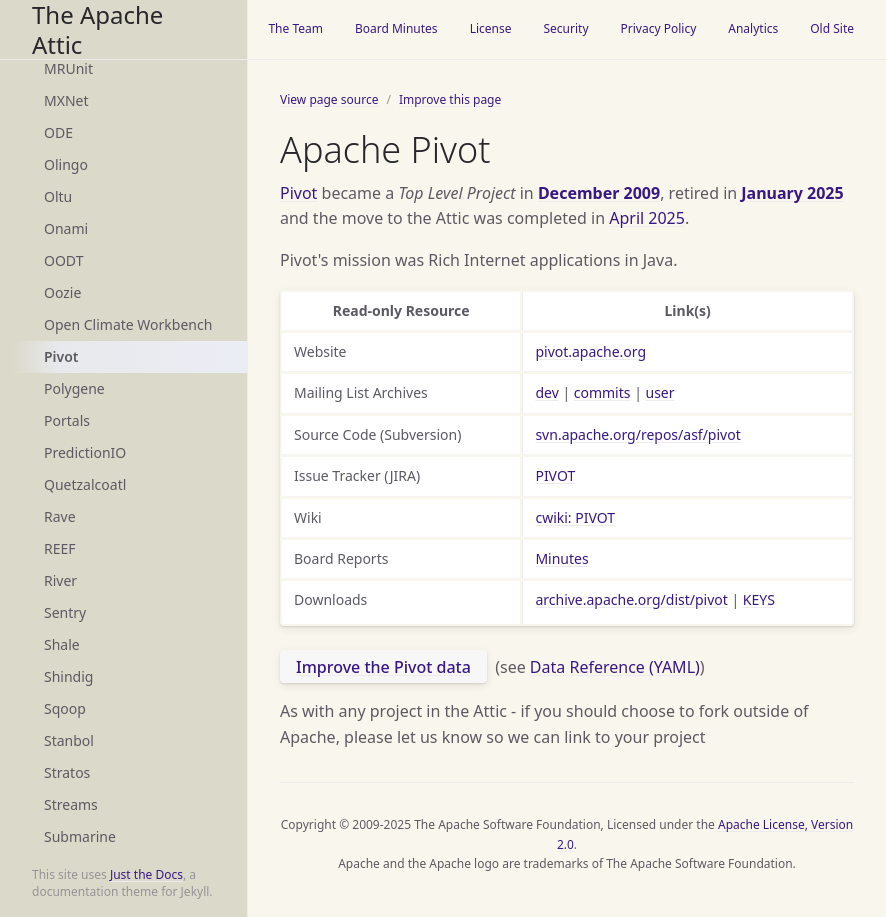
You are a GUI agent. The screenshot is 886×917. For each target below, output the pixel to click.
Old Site (832, 28)
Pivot (61, 356)
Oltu (58, 196)
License (491, 28)
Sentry (65, 612)
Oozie (62, 292)
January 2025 (792, 193)
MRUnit (68, 68)
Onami (66, 228)
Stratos (67, 772)
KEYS (759, 599)
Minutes (561, 558)
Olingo (66, 164)
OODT (63, 260)
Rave (60, 516)
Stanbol (69, 740)
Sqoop (65, 708)
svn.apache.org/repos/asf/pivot (637, 434)
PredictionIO (85, 452)
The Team (295, 28)
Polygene (74, 388)
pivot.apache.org (590, 351)
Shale (62, 644)
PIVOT (555, 475)
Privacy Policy (659, 28)
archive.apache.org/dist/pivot (631, 599)
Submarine (80, 836)
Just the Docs (146, 874)
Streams (71, 804)
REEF (60, 548)
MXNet (66, 100)
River (60, 580)
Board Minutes (396, 28)
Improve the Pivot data (383, 667)
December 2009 (599, 193)
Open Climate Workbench (128, 324)
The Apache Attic (97, 29)
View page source (329, 99)
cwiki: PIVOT (575, 517)
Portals (67, 420)
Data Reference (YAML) (615, 667)
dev (546, 392)
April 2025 (647, 218)
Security (565, 28)
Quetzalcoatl (85, 484)
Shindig (68, 676)
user (660, 392)
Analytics (753, 28)
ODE (58, 132)
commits (602, 392)
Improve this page (450, 99)
